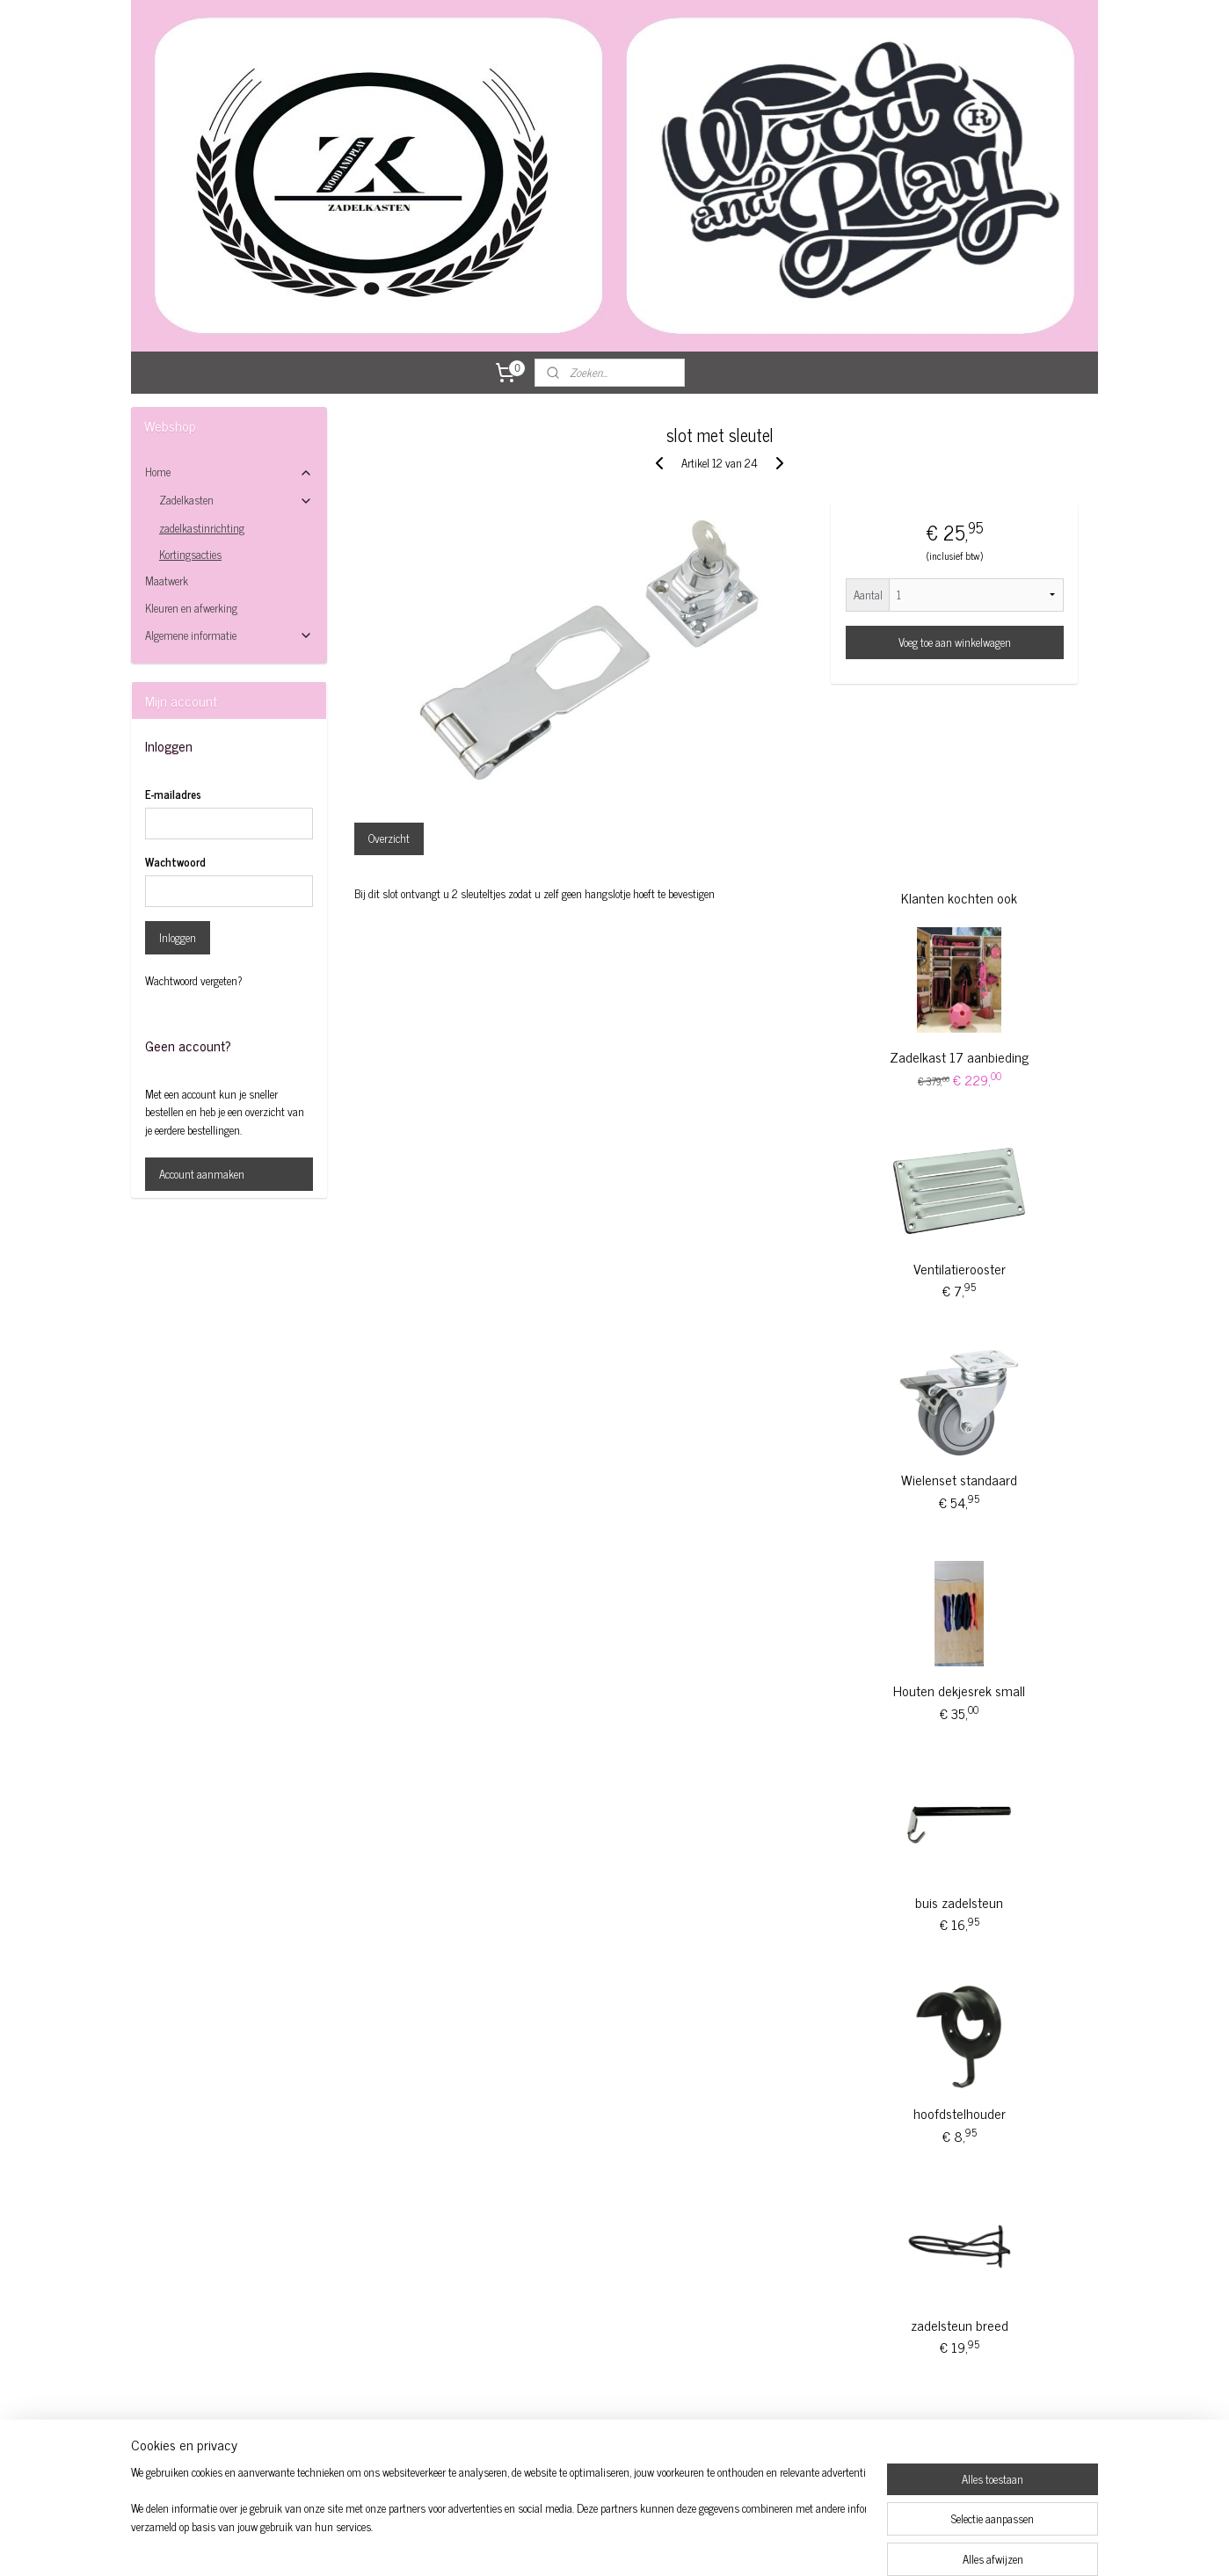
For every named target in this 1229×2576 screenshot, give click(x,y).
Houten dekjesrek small (959, 1690)
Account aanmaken (201, 1174)
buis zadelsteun (959, 1901)
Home (229, 471)
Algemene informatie (229, 635)
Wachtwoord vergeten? (194, 981)
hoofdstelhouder (959, 2112)
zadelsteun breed (959, 2324)
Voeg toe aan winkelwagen (954, 642)
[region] (498, 2520)
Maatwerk (166, 580)
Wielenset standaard (959, 1479)
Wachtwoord (175, 862)
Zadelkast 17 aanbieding (959, 1056)
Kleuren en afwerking (191, 608)
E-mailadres (173, 794)
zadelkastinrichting (201, 528)
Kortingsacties (190, 554)
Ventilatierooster (959, 1268)
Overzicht (389, 838)
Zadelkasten (236, 499)
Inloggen (177, 937)
